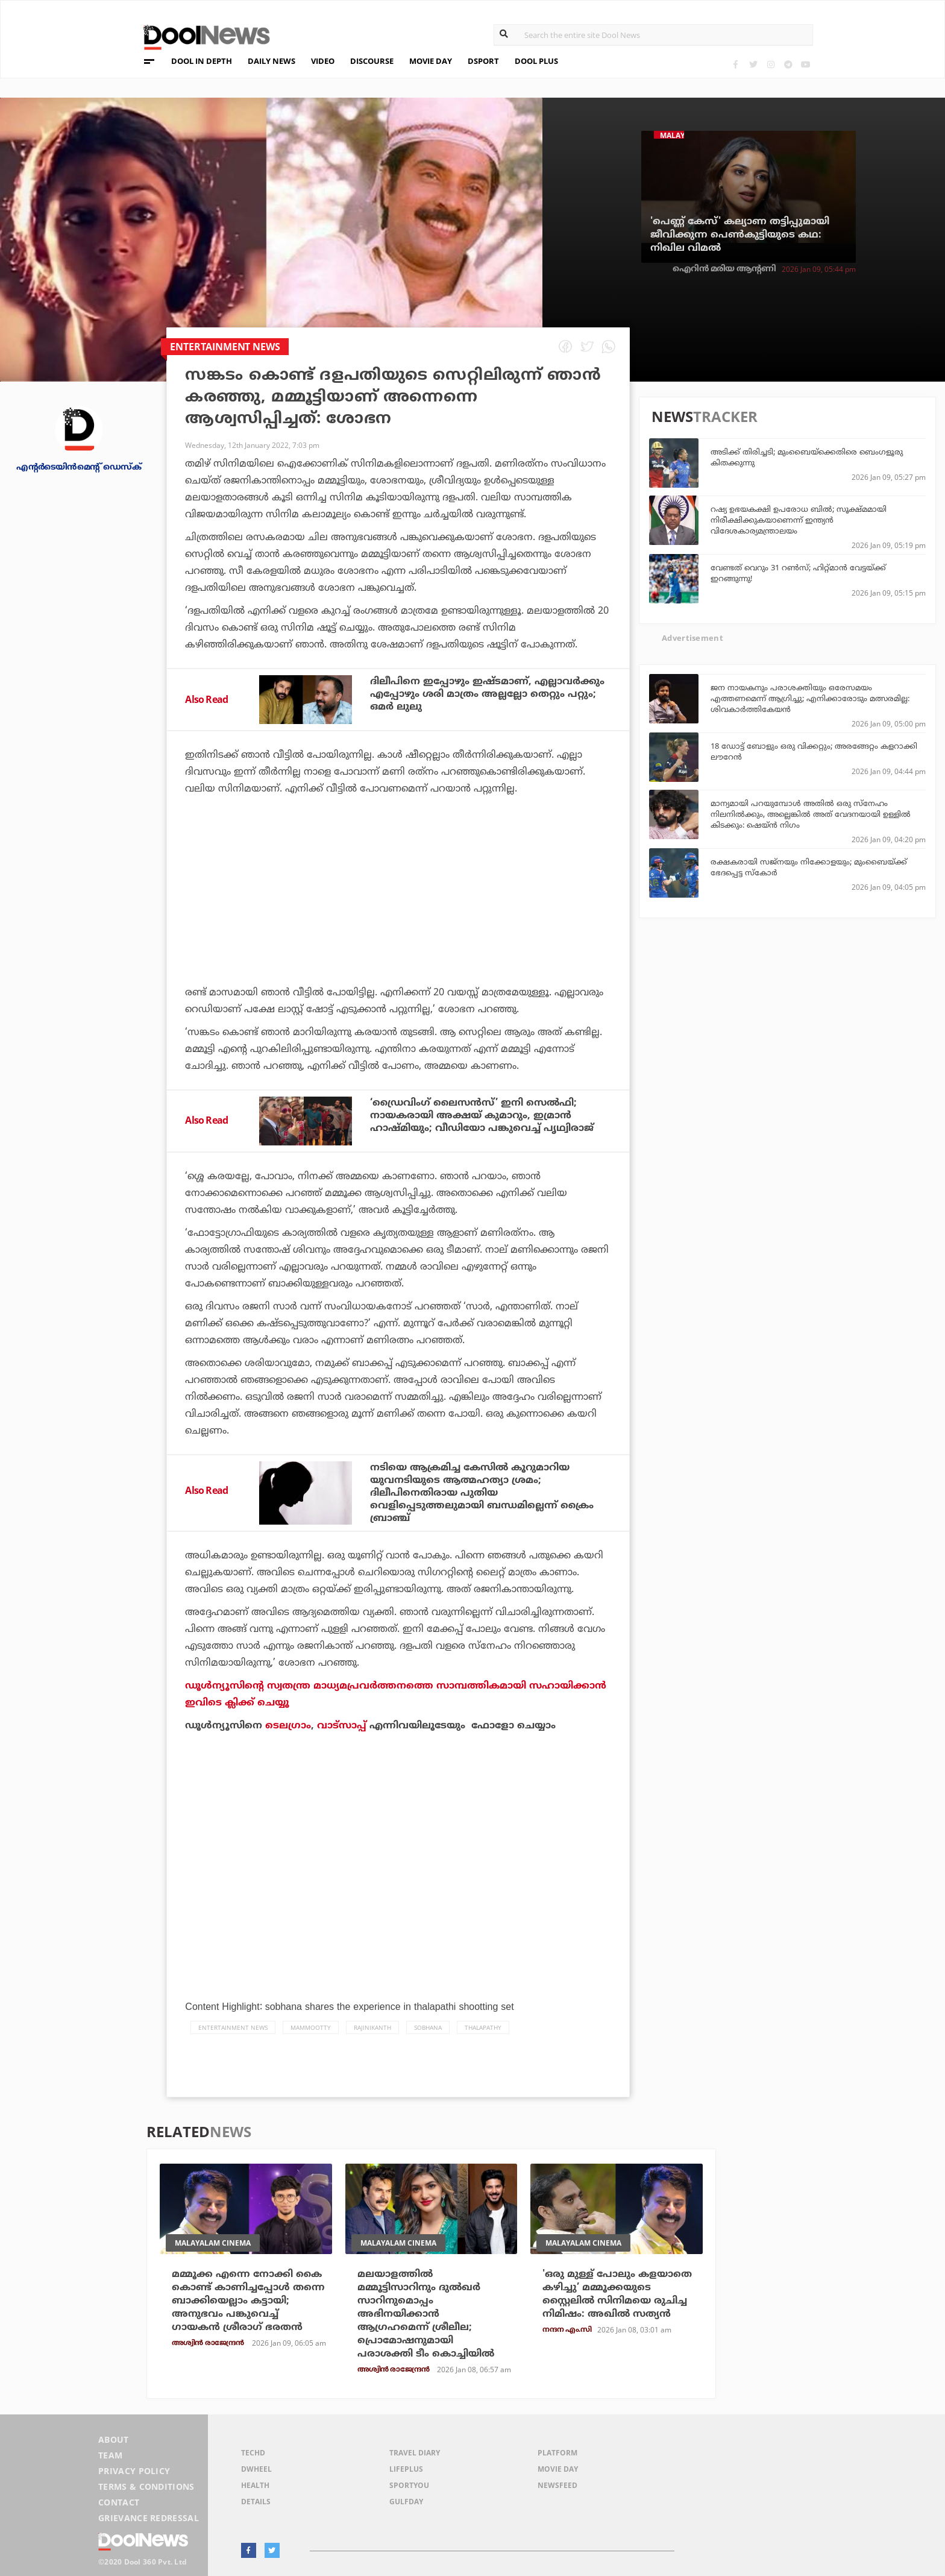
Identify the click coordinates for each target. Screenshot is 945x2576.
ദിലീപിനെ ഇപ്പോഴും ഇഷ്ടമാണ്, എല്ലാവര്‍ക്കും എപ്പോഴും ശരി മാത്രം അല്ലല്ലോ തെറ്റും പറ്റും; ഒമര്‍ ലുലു (487, 694)
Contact (118, 2502)
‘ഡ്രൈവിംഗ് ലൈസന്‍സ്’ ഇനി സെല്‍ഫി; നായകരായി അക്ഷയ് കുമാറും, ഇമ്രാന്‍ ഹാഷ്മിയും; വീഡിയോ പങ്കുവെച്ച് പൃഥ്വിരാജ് (482, 1115)
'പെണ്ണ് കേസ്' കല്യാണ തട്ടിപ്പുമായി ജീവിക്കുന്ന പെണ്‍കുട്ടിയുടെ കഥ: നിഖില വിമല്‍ (739, 234)
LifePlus (406, 2469)
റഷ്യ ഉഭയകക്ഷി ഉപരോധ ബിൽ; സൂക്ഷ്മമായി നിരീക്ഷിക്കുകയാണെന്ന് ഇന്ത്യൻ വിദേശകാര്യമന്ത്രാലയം (799, 519)
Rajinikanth (372, 2027)
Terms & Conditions (146, 2486)
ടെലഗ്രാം (288, 1725)
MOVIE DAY (430, 60)
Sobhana (428, 2027)
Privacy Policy (134, 2471)
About (113, 2439)
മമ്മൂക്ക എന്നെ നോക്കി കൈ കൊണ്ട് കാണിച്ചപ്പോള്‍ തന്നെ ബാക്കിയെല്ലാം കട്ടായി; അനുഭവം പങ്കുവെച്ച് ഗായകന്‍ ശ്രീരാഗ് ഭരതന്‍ (248, 2300)
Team (110, 2455)
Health (255, 2485)
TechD (253, 2453)
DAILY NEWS (271, 60)
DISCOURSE (372, 60)
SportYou (409, 2485)
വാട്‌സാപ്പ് (341, 1725)
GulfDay (406, 2501)
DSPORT (483, 60)
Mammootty (310, 2027)
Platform (557, 2453)
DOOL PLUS (536, 60)
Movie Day (558, 2469)
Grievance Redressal (148, 2518)
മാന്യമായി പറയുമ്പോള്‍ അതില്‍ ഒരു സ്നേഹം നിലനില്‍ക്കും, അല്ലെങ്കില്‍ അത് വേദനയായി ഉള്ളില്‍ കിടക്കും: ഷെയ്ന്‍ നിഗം (811, 814)
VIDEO (322, 60)
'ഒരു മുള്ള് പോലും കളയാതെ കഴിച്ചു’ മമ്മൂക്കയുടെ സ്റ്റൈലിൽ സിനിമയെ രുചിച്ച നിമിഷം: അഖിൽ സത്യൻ (617, 2293)
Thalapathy (483, 2027)
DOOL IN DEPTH (201, 60)
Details (256, 2501)
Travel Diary (414, 2453)
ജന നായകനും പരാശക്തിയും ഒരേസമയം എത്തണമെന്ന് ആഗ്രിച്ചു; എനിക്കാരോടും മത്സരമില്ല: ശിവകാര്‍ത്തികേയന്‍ (810, 698)
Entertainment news (233, 2027)
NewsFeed (557, 2485)
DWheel (256, 2469)
